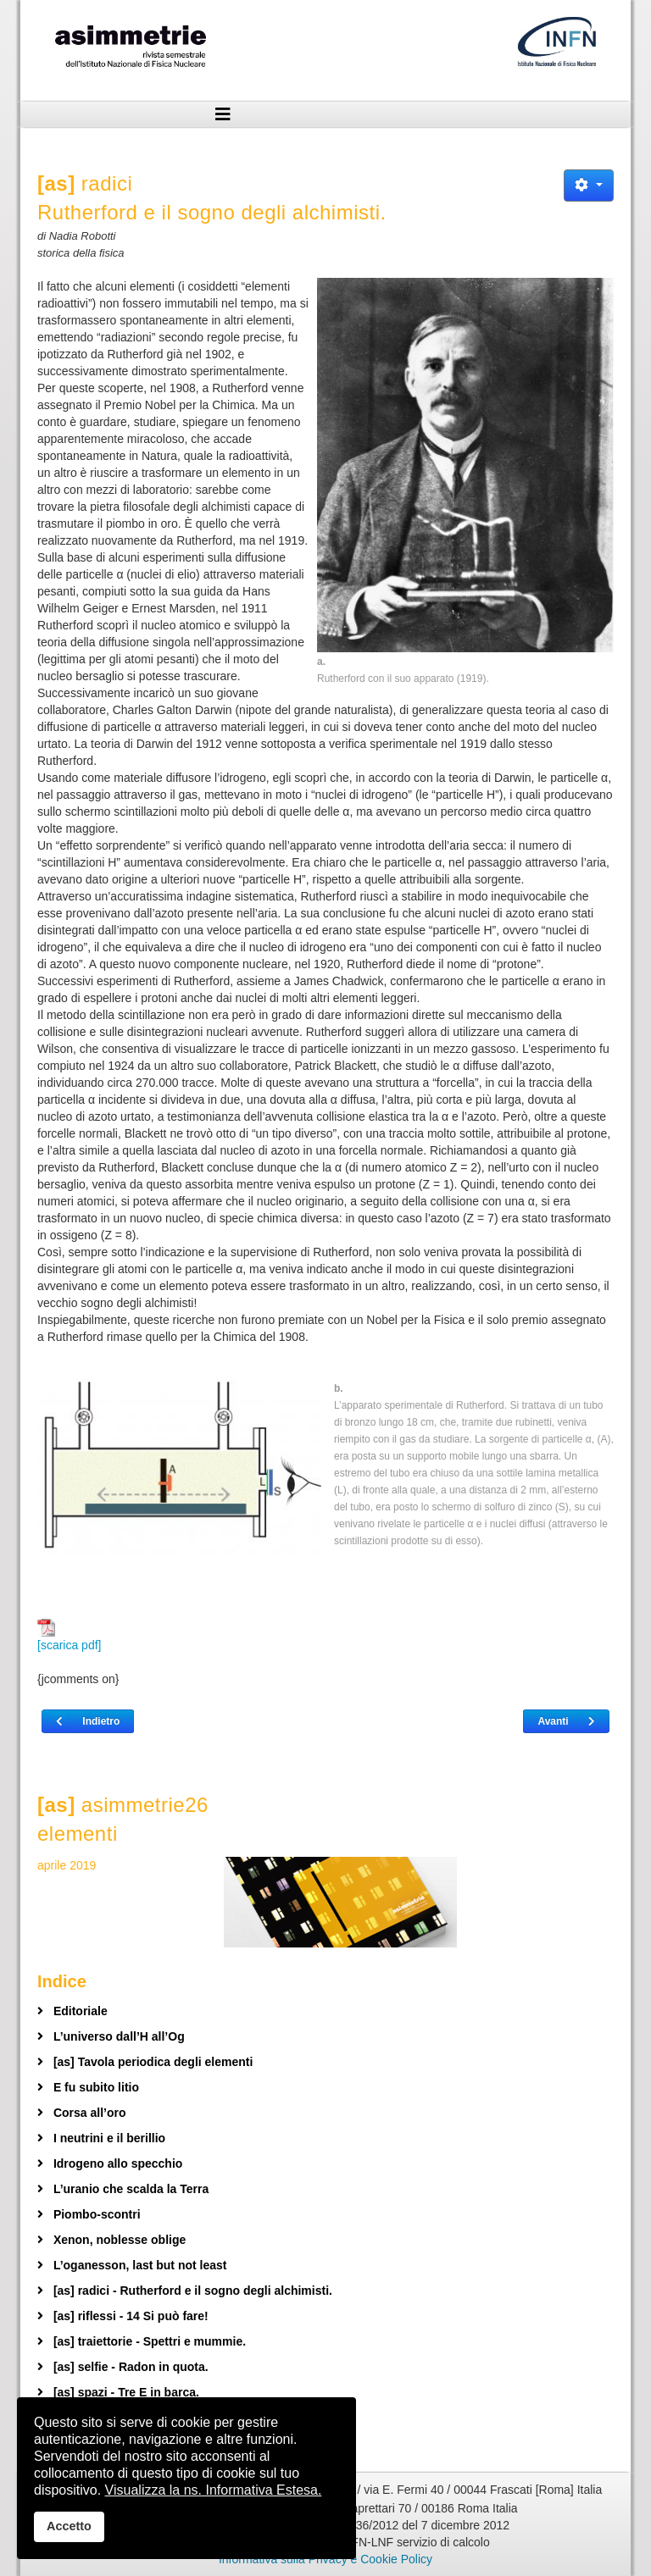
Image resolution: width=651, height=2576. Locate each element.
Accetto (69, 2526)
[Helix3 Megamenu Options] (223, 114)
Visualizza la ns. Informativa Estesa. (213, 2490)
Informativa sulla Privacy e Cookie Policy (325, 2559)
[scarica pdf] (69, 1635)
